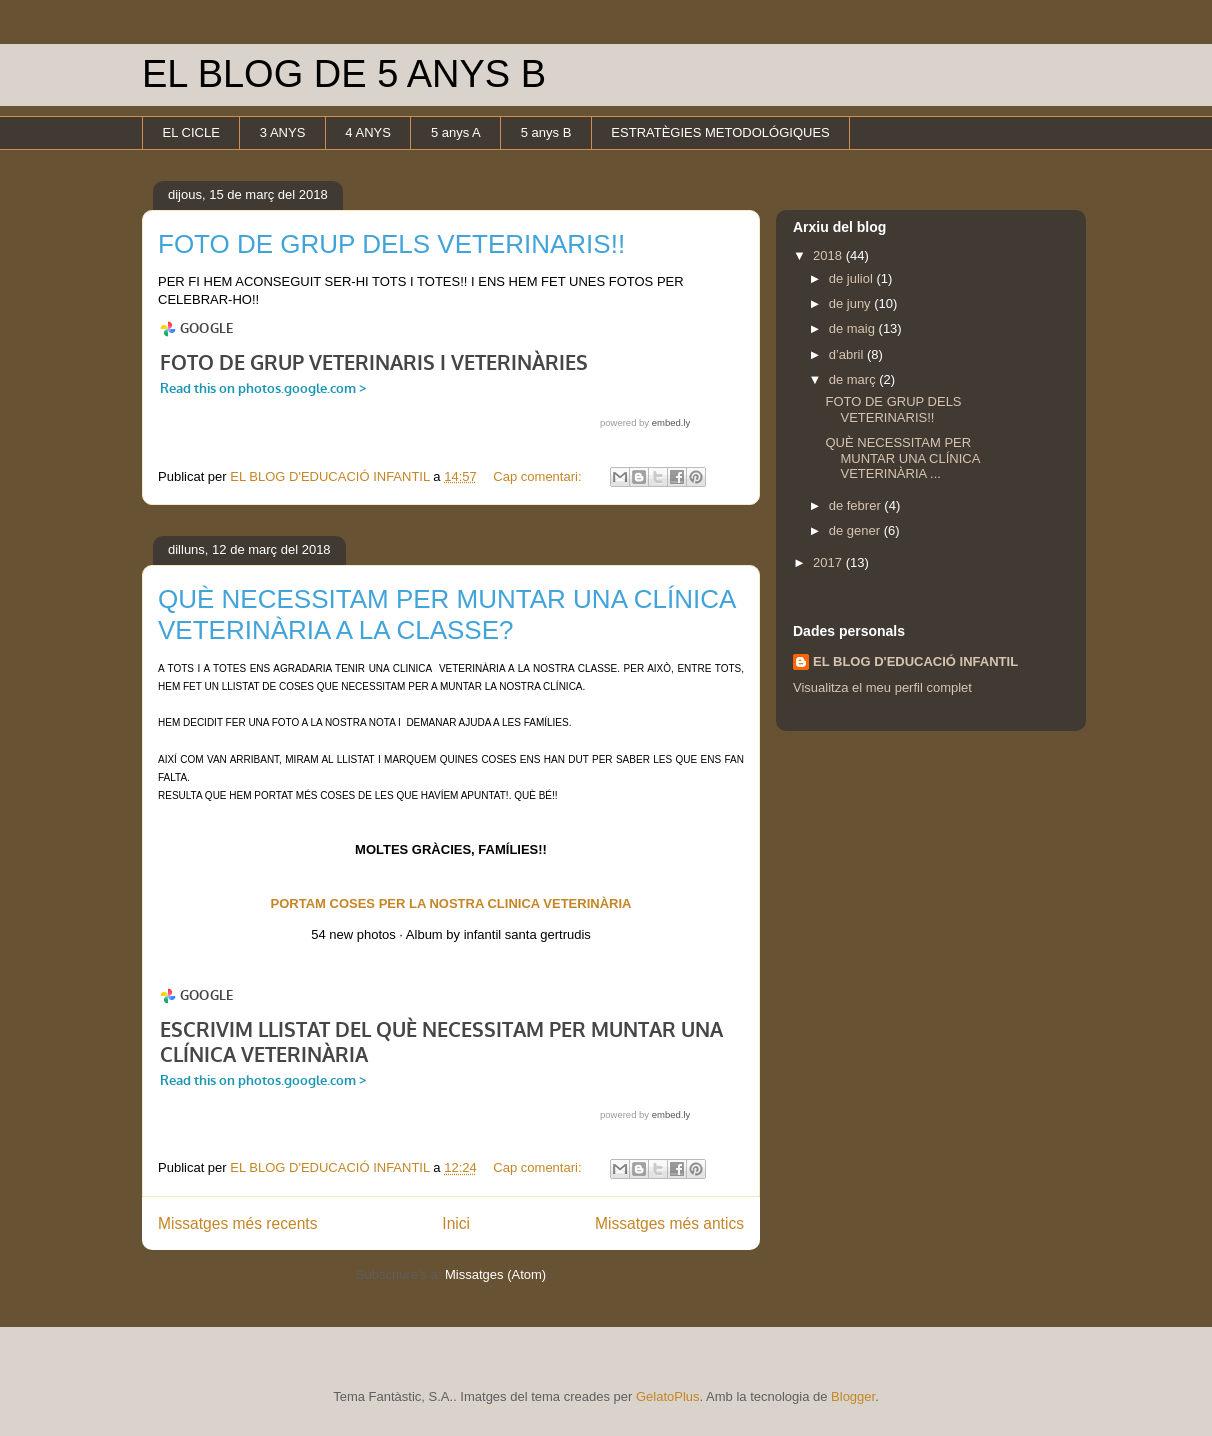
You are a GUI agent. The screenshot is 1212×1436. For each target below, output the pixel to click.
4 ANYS (368, 132)
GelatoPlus (668, 1396)
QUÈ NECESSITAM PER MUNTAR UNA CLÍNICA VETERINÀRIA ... (902, 458)
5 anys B (546, 132)
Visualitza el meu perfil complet (882, 687)
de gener (856, 530)
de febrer (857, 505)
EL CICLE (191, 132)
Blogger (853, 1396)
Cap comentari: (539, 476)
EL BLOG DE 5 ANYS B (344, 74)
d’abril (848, 354)
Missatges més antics (669, 1223)
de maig (854, 328)
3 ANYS (283, 132)
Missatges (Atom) (495, 1274)
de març (854, 379)
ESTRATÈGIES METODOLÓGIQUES (720, 132)
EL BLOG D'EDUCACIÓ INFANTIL (915, 661)
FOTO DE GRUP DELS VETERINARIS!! (391, 244)
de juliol (853, 278)
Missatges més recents (237, 1223)
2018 (829, 255)
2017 (829, 562)
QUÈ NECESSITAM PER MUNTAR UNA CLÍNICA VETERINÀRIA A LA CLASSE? (446, 614)
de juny (852, 303)
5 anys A (456, 132)
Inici (456, 1223)
